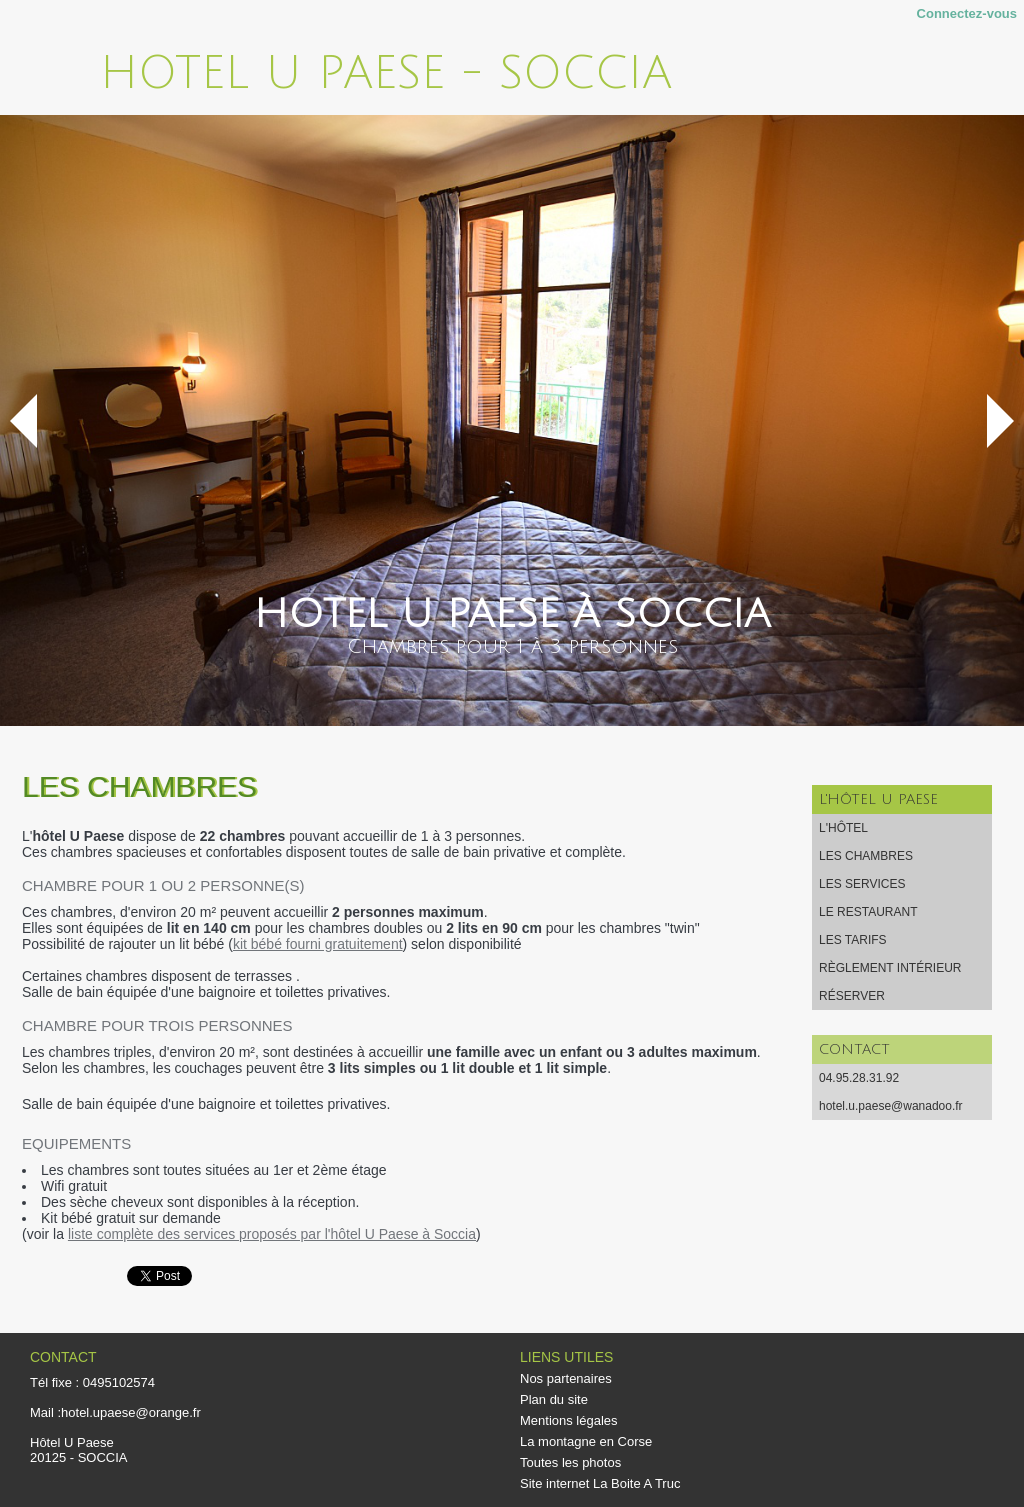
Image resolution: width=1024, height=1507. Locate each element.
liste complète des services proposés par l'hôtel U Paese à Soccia (272, 1234)
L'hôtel (843, 828)
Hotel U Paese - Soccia (386, 73)
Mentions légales (569, 1420)
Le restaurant (868, 912)
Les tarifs (853, 940)
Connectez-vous (967, 13)
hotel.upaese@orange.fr (131, 1412)
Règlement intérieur (890, 968)
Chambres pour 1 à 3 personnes (512, 647)
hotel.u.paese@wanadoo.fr (891, 1106)
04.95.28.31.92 (859, 1078)
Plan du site (554, 1399)
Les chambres (866, 856)
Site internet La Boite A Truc (600, 1483)
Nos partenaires (566, 1378)
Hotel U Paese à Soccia (512, 614)
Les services (862, 884)
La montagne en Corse (586, 1441)
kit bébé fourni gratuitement (318, 944)
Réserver (852, 996)
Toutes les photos (570, 1462)
